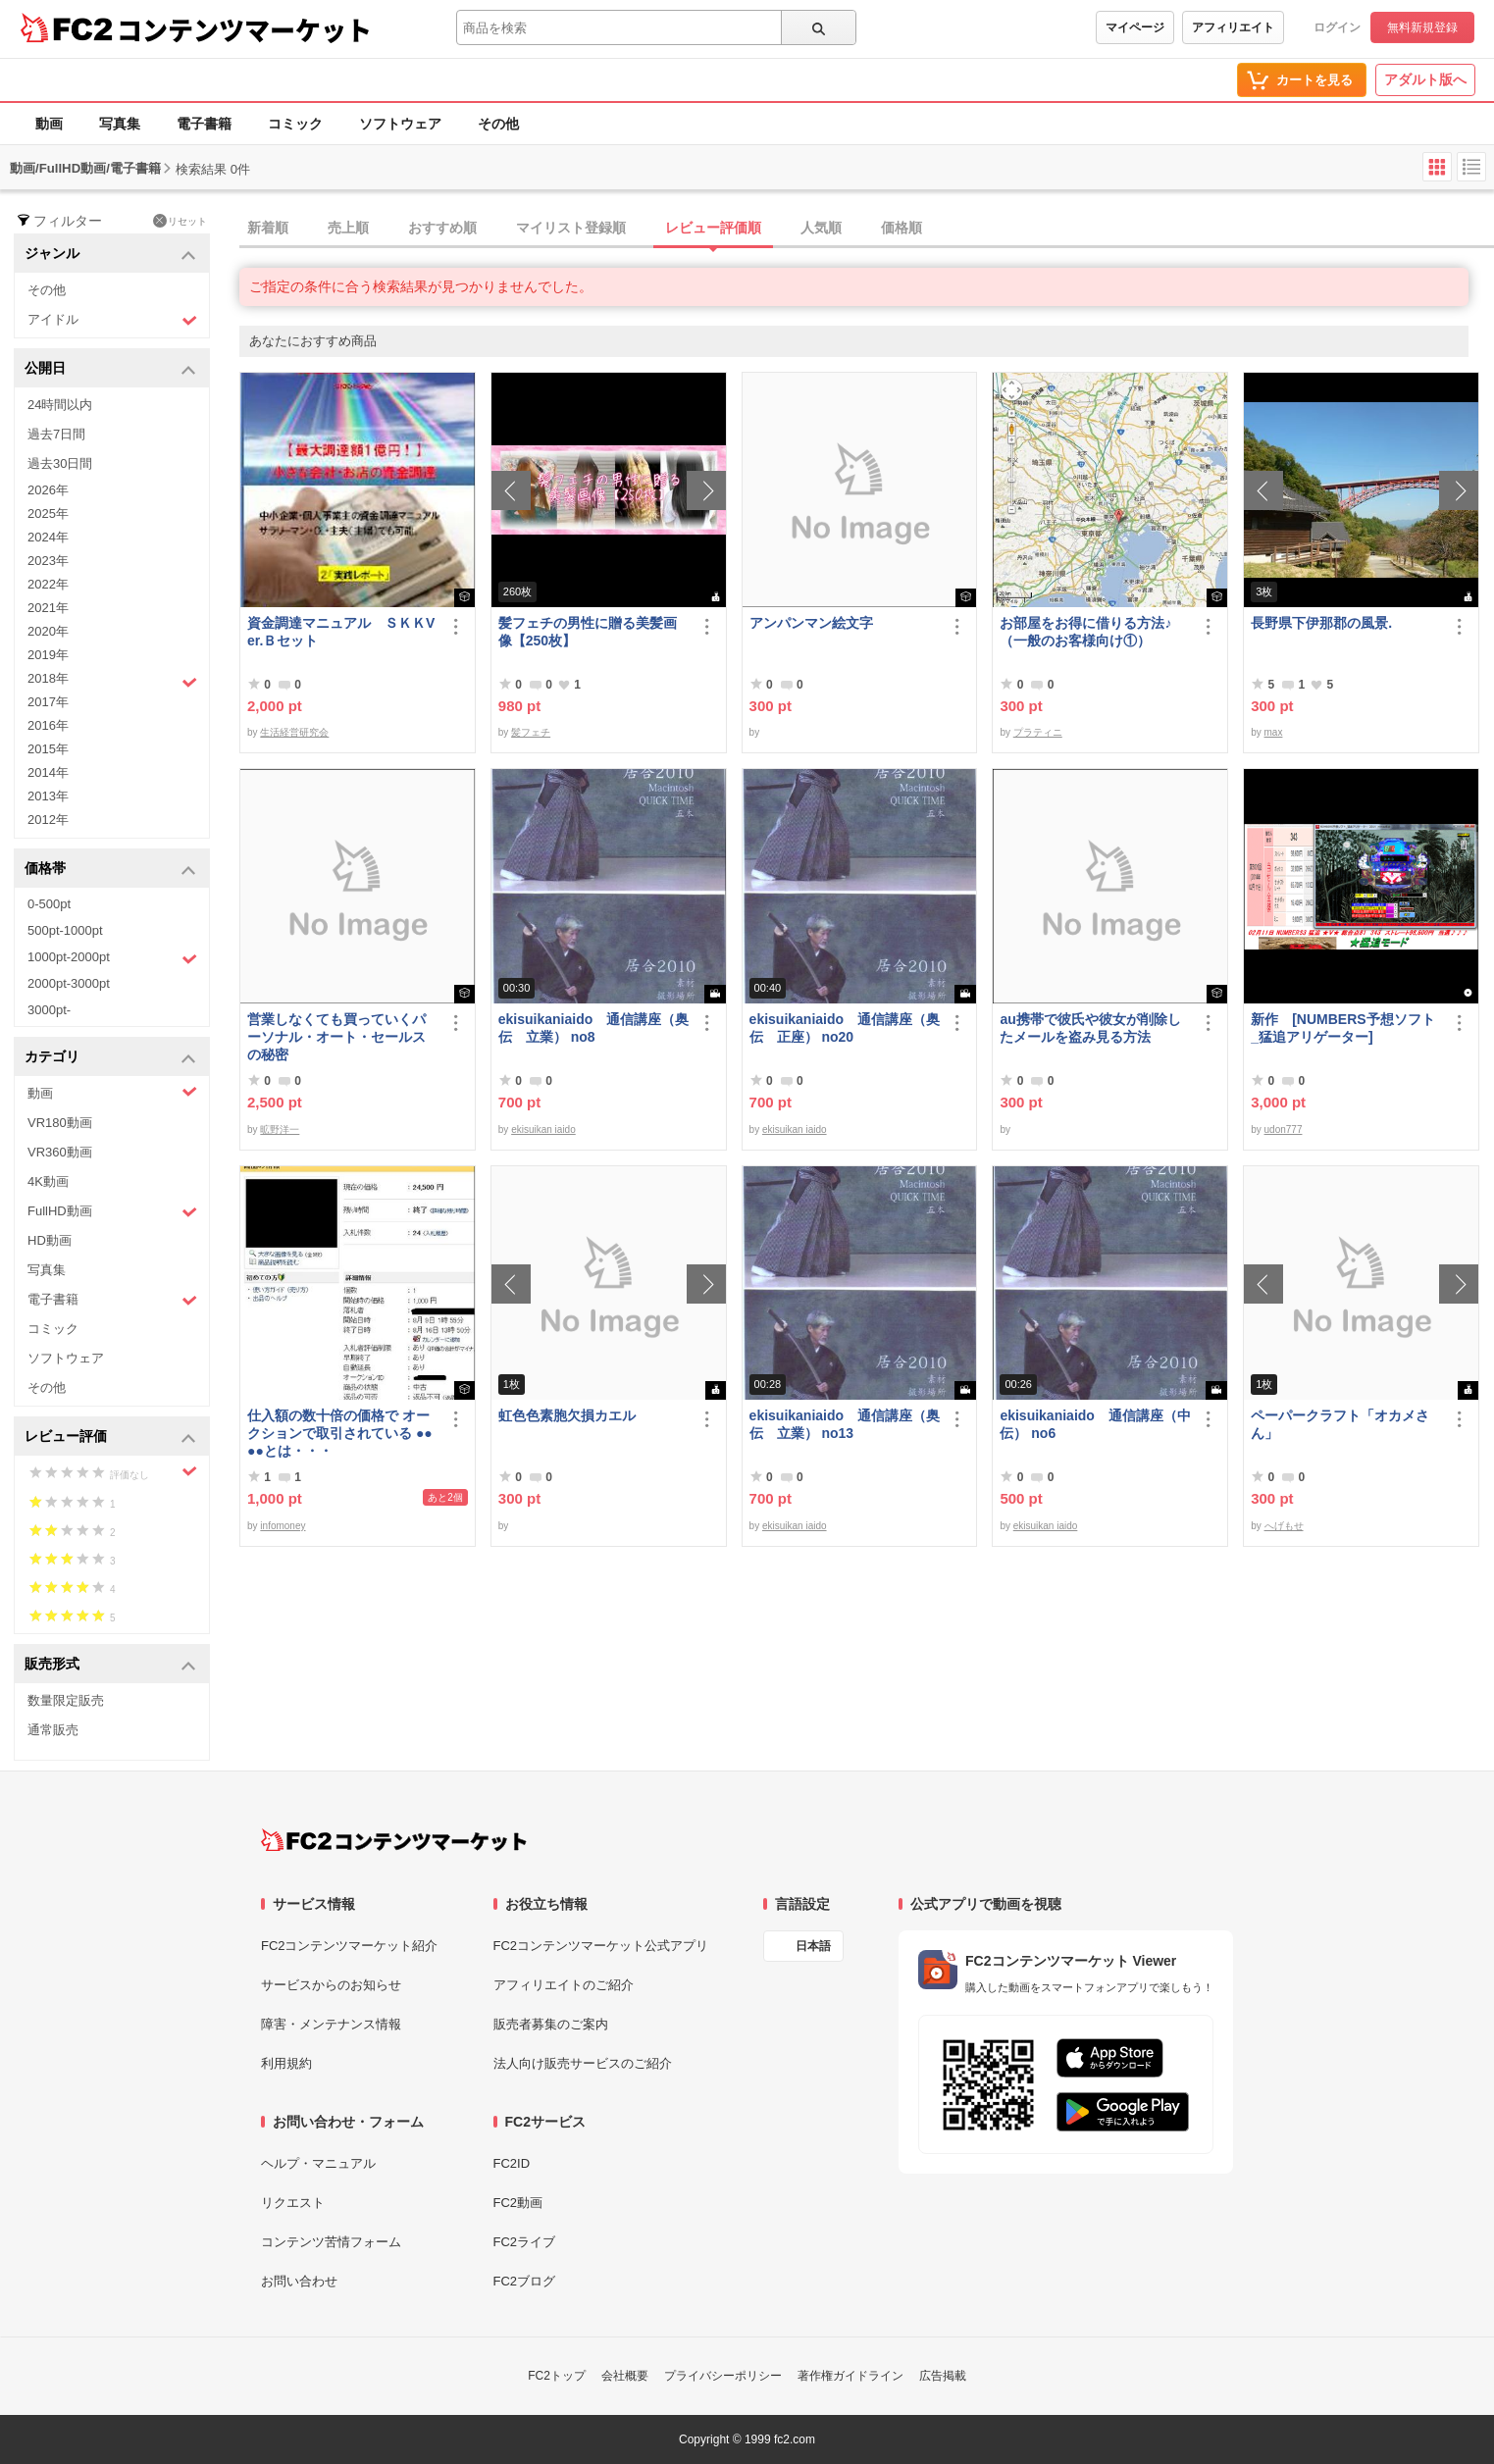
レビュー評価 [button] (110, 1437)
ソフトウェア (400, 123)
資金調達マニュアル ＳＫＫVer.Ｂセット (341, 631)
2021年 (48, 607)
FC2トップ (557, 2376)
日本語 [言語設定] (813, 1946)
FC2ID (512, 2163)
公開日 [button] (110, 369)
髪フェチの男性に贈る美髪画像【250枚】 (587, 631)
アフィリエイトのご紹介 (563, 1984)
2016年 (48, 725)
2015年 (48, 749)
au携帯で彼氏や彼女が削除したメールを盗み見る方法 (1090, 1028)
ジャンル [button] (110, 254)
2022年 (48, 584)
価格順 (901, 227)
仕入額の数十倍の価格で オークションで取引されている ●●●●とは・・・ (340, 1433)
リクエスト (293, 2202)
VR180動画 (59, 1122)
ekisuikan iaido (543, 1129)
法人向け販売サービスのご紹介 (582, 2063)
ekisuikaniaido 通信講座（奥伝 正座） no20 (844, 1028)
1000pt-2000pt (112, 958)
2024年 (48, 537)
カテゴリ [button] (110, 1058)
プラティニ (1037, 732)
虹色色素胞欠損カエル (567, 1415)
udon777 (1283, 1129)
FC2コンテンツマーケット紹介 (349, 1945)
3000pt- (49, 1009)
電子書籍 (204, 123)
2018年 (112, 681)
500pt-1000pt (65, 930)
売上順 (348, 227)
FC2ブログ (524, 2281)
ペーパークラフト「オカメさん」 (1340, 1424)
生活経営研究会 (294, 732)
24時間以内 (59, 404)
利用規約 (286, 2063)
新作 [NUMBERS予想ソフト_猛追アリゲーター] (1342, 1028)
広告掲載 (942, 2376)
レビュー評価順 (713, 227)
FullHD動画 (112, 1212)
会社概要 (624, 2376)
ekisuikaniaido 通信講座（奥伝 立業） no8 (593, 1028)
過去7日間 (56, 434)
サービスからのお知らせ (331, 1984)
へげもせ (1284, 1525)
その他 (498, 123)
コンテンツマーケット (244, 29)
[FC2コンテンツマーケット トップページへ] (394, 1840)
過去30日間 (59, 463)
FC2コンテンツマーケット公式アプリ (601, 1945)
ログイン (1337, 27)
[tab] (866, 228)
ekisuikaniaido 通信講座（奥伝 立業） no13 (844, 1424)
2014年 (48, 772)
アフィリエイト (1233, 27)
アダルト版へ (1425, 79)
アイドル (112, 320)
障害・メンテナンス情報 (331, 2024)
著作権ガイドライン (850, 2376)
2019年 (48, 654)
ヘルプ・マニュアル (318, 2163)
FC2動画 (518, 2202)
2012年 (48, 819)
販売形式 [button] (110, 1665)
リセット (180, 221)
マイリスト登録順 (571, 227)
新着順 (267, 227)
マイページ (1135, 27)
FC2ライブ (524, 2241)
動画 (49, 123)
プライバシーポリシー (723, 2376)
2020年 (48, 631)
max (1273, 732)
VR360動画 (59, 1152)
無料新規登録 (1422, 27)
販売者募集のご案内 (550, 2024)
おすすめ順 (442, 227)
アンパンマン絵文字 (811, 623)
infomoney (282, 1525)
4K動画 (48, 1181)
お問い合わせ (299, 2281)
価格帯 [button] (110, 869)
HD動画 (49, 1240)
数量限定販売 (65, 1700)
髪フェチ (530, 732)
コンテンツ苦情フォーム (331, 2241)
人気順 (821, 227)
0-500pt (49, 904)
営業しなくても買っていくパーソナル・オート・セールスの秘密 (336, 1036)
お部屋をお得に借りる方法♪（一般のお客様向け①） (1085, 631)
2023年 (48, 560)
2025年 (48, 513)
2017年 (48, 701)
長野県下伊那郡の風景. (1321, 623)
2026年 (48, 490)
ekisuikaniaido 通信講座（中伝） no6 (1095, 1424)
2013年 (48, 796)
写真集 (119, 123)
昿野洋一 (279, 1129)
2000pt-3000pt (68, 983)
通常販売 (52, 1729)
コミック (295, 123)
